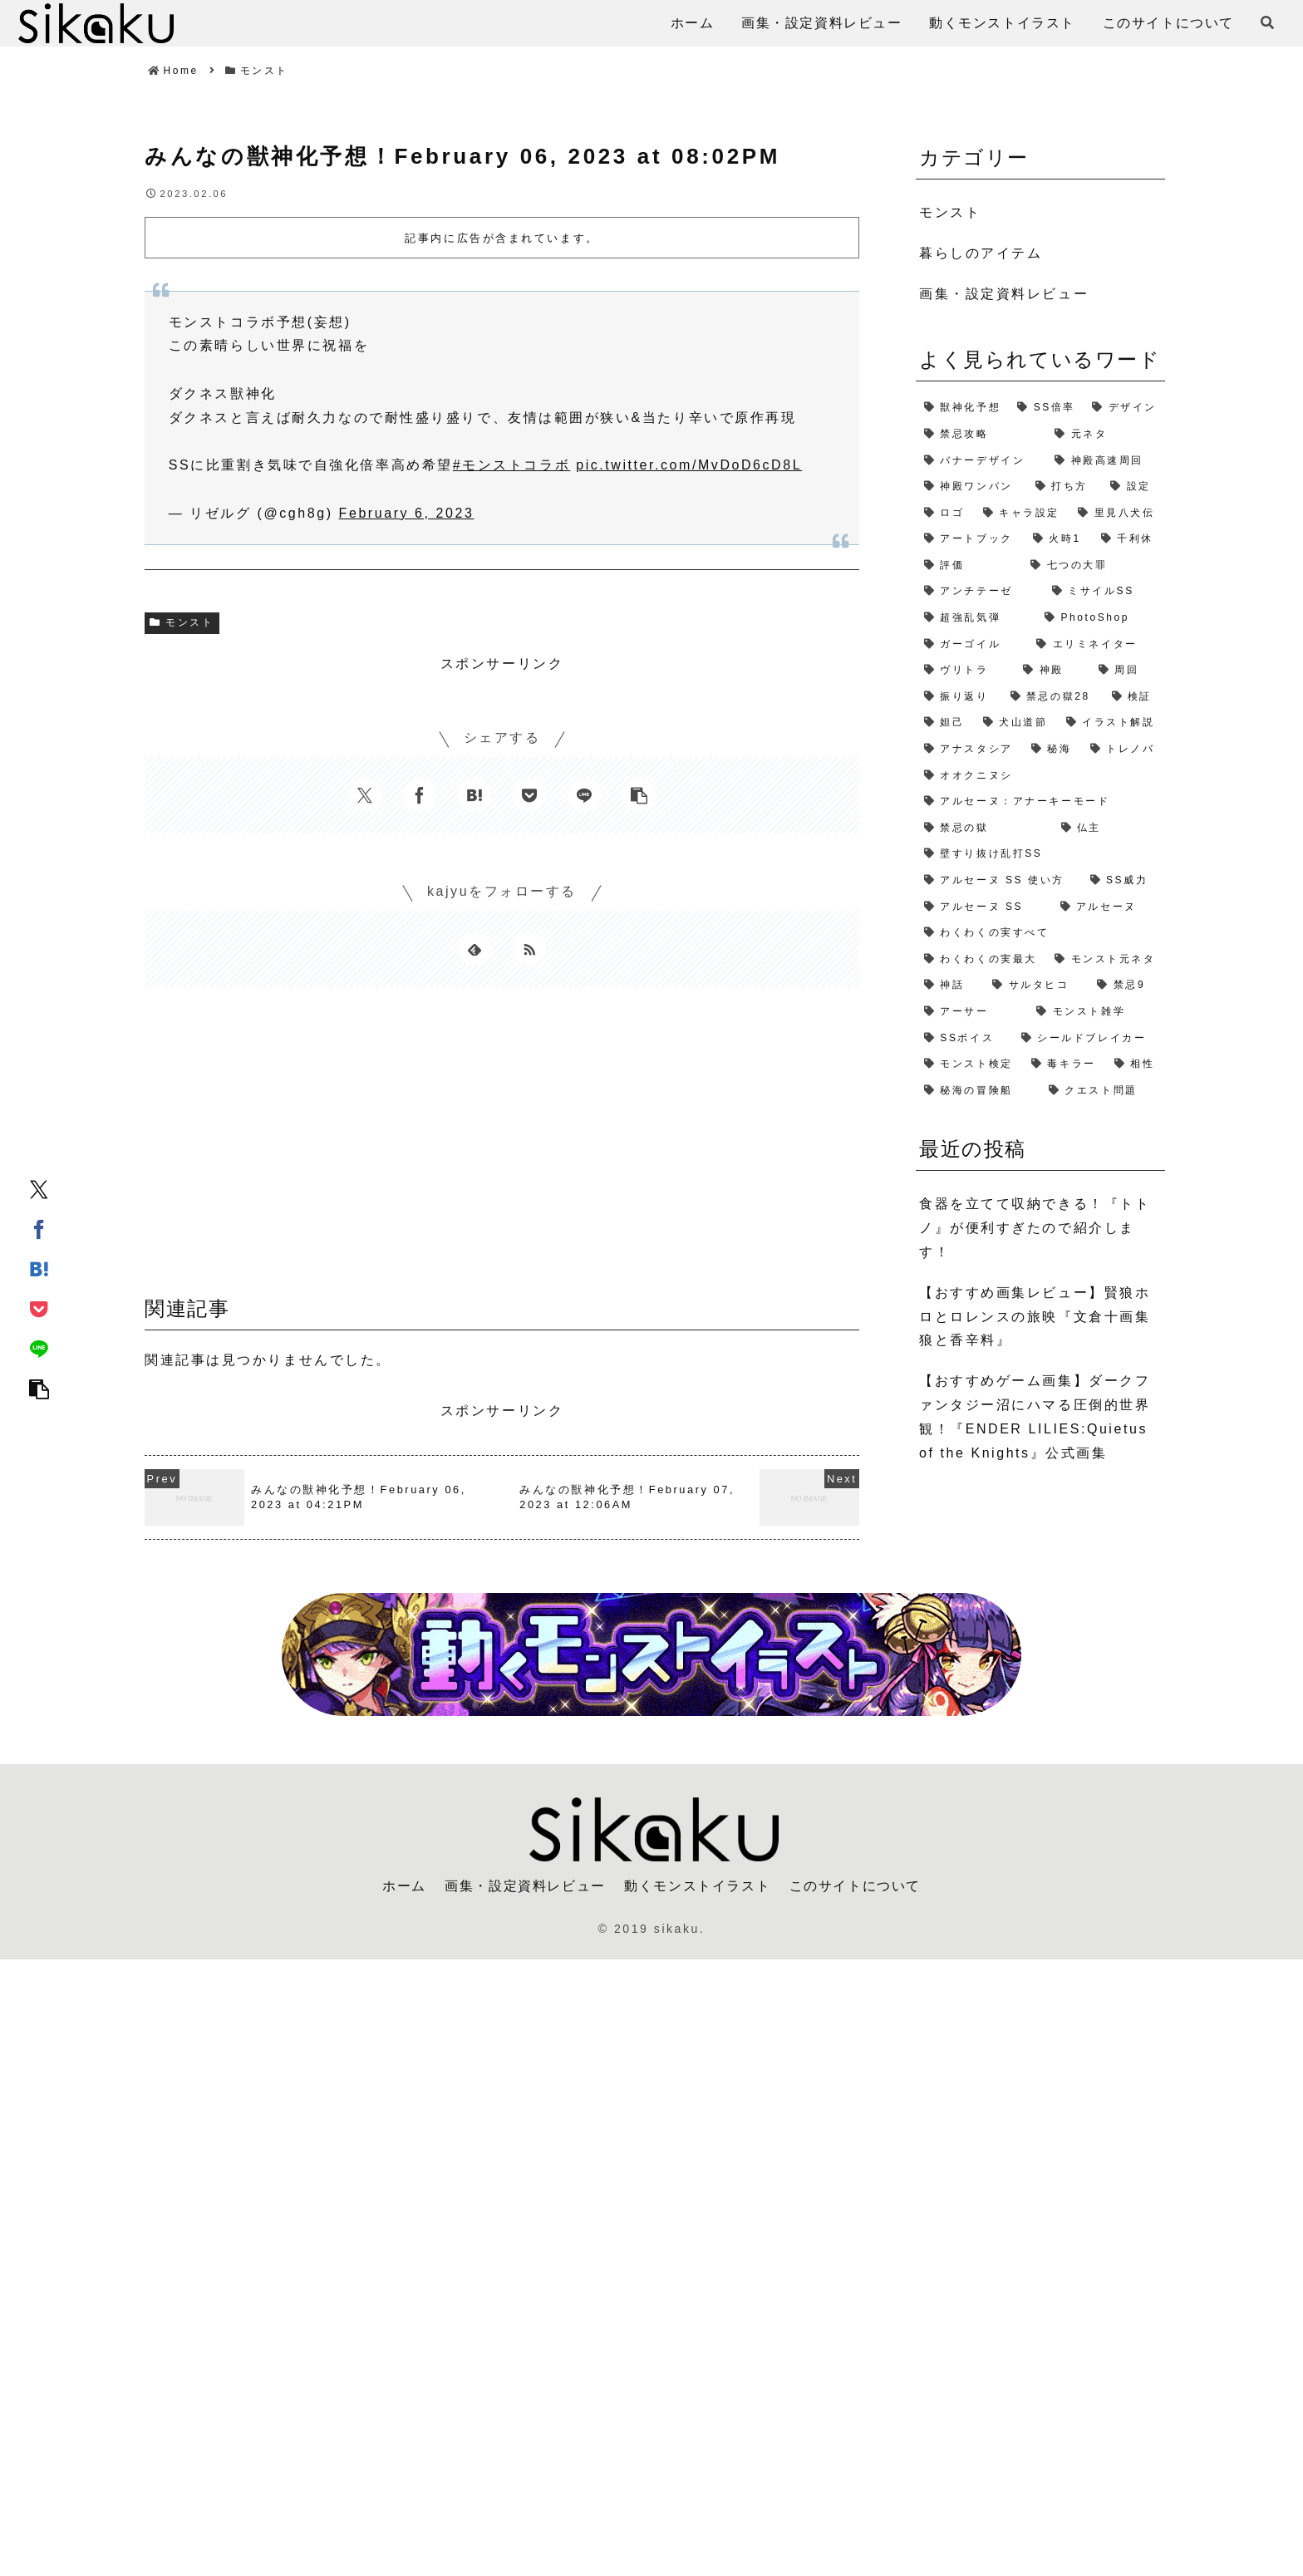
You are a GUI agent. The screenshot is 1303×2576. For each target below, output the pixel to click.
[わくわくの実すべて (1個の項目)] (1040, 933)
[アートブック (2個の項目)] (970, 539)
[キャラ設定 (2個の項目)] (1022, 513)
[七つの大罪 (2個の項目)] (1093, 566)
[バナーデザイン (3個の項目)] (981, 461)
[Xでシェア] (39, 1188)
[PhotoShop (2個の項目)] (1100, 618)
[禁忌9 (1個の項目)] (1126, 985)
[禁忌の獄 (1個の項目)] (984, 828)
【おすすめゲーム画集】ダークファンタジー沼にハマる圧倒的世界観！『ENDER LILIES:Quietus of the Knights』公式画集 (1034, 1416)
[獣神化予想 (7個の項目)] (962, 408)
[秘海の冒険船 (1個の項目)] (978, 1091)
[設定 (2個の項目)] (1133, 487)
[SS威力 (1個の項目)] (1123, 880)
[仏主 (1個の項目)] (1109, 828)
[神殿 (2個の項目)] (1052, 670)
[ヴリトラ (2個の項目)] (965, 670)
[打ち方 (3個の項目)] (1064, 487)
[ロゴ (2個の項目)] (945, 513)
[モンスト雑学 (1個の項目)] (1096, 1012)
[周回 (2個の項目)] (1127, 670)
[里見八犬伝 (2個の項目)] (1117, 513)
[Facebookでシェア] (39, 1228)
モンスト (182, 622)
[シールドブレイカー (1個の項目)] (1089, 1038)
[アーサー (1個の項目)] (971, 1012)
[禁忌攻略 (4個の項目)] (981, 434)
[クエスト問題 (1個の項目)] (1102, 1091)
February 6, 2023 (406, 513)
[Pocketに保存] (39, 1308)
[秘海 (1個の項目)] (1052, 749)
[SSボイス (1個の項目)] (964, 1038)
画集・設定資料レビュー (525, 1886)
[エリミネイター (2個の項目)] (1096, 644)
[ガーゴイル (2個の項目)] (971, 644)
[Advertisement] (502, 1147)
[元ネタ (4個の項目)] (1105, 434)
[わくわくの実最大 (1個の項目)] (981, 959)
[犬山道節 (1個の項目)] (1016, 723)
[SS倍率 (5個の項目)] (1046, 408)
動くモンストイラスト (697, 1886)
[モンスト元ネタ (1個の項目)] (1105, 959)
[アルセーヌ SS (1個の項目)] (983, 907)
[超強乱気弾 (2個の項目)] (976, 618)
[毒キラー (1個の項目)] (1064, 1064)
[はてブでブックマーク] (39, 1268)
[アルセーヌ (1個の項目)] (1109, 907)
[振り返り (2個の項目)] (959, 697)
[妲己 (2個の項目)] (945, 723)
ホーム (404, 1886)
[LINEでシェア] (39, 1347)
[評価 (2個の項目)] (968, 566)
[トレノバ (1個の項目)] (1123, 749)
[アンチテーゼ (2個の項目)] (979, 591)
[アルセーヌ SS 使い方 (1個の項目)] (998, 880)
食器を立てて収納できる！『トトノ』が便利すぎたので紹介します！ (1034, 1228)
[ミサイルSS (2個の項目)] (1104, 591)
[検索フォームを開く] (1267, 22)
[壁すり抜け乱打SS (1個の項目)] (1040, 854)
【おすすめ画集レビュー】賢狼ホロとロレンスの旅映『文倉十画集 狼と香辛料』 (1034, 1317)
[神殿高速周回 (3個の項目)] (1105, 461)
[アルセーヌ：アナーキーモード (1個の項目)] (1040, 802)
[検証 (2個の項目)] (1134, 697)
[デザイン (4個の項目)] (1124, 408)
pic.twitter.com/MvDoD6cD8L (689, 465)
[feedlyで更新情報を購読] (474, 949)
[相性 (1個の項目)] (1135, 1064)
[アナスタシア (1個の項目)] (969, 749)
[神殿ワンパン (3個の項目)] (971, 487)
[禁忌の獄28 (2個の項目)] (1053, 697)
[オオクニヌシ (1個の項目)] (1040, 776)
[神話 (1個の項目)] (949, 985)
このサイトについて (855, 1886)
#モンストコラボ (511, 465)
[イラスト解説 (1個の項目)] (1111, 723)
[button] (39, 1387)
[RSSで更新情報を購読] (529, 949)
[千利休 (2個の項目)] (1128, 539)
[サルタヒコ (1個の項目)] (1036, 985)
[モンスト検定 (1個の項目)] (969, 1064)
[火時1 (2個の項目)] (1058, 539)
